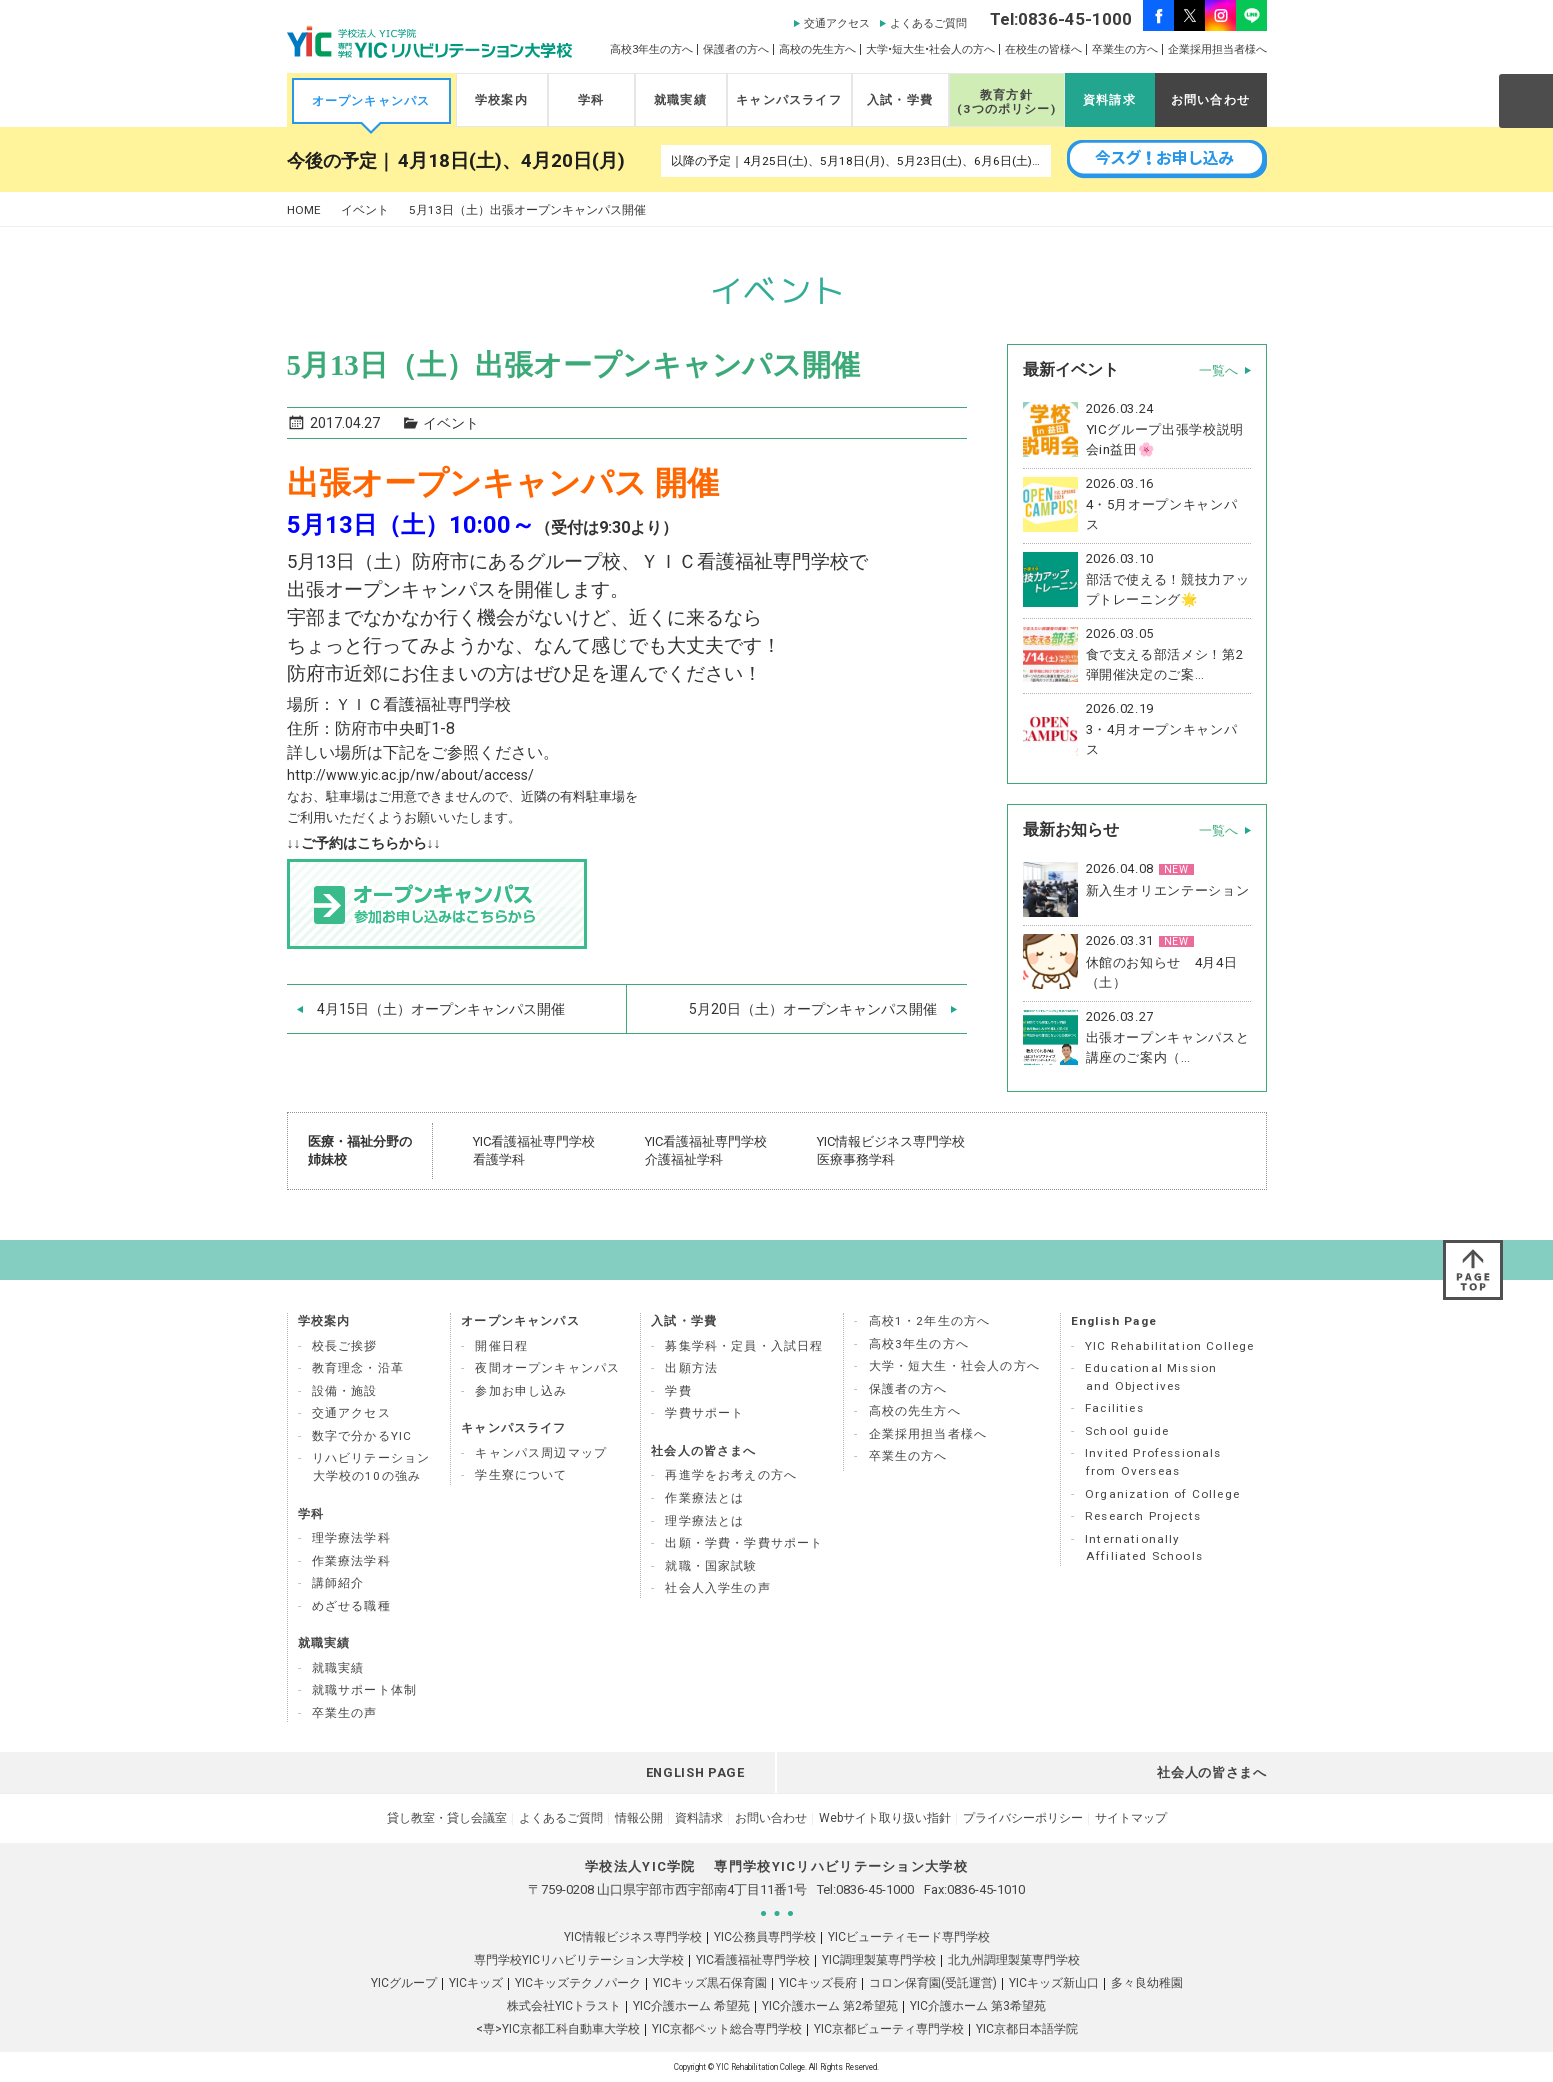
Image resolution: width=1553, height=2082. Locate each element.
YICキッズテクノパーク (578, 1983)
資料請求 (1109, 100)
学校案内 (501, 100)
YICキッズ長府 (818, 1983)
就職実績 (680, 100)
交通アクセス (837, 23)
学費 (678, 1391)
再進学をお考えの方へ (731, 1475)
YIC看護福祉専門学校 (753, 1960)
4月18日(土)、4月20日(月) (511, 161)
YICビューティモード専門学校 (909, 1937)
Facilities (1114, 1408)
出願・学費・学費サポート (744, 1543)
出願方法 (691, 1368)
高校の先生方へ (817, 49)
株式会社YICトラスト (564, 2006)
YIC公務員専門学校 (765, 1937)
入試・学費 (900, 100)
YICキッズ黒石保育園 (710, 1983)
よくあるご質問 (928, 23)
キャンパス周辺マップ (541, 1453)
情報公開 (639, 1818)
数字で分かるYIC (362, 1436)
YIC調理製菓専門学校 (879, 1960)
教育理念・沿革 (358, 1368)
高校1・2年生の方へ (930, 1321)
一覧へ (1218, 370)
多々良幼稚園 (1147, 1983)
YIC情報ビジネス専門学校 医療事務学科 (891, 1150)
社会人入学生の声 (717, 1588)
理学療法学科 (351, 1538)
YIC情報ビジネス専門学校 (633, 1937)
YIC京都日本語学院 (1027, 2029)
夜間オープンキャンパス (547, 1368)
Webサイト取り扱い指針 (885, 1818)
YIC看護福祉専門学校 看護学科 (534, 1150)
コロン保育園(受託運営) (933, 1983)
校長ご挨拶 (345, 1346)
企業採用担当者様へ (1217, 49)
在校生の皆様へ (1043, 49)
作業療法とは (704, 1498)
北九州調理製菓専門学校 (1014, 1960)
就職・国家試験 (711, 1566)
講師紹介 (338, 1583)
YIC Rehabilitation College (1169, 1346)
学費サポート (704, 1413)
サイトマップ (1131, 1818)
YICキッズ (476, 1983)
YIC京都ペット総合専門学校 (727, 2029)
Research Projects (1143, 1516)
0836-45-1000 (875, 1889)
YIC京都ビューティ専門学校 (889, 2029)
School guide (1127, 1431)
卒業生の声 (345, 1713)
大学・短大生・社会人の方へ (954, 1366)
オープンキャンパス (371, 101)
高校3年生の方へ (651, 49)
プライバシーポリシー (1023, 1818)
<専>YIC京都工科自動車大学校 (558, 2029)
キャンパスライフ (788, 100)
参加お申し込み (521, 1391)
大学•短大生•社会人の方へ (930, 49)
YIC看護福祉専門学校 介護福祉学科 (706, 1150)
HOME (304, 210)
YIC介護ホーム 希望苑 (691, 2006)
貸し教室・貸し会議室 (447, 1818)
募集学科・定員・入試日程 (744, 1346)
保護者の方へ (736, 49)
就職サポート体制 (364, 1690)
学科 (591, 100)
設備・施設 (345, 1391)
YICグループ (404, 1983)
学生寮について (521, 1475)
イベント (365, 210)
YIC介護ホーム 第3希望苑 (978, 2006)
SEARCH (1525, 100)
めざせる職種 (351, 1606)
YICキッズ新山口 (1054, 1983)
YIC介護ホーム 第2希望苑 (830, 2006)
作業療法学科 (351, 1561)
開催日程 (501, 1346)
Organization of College (1162, 1494)
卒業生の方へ (1125, 49)
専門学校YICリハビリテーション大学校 (579, 1960)
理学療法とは (704, 1521)
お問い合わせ (1210, 100)
